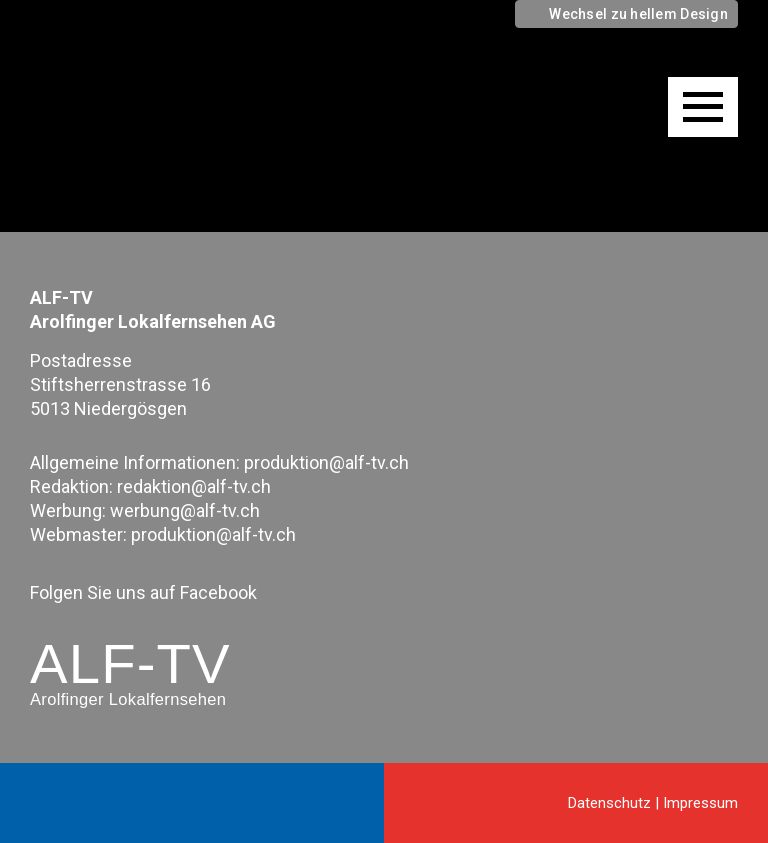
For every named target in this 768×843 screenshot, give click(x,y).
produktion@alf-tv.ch (326, 462)
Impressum (700, 803)
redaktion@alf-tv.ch (194, 486)
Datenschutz (609, 803)
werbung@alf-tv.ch (185, 510)
